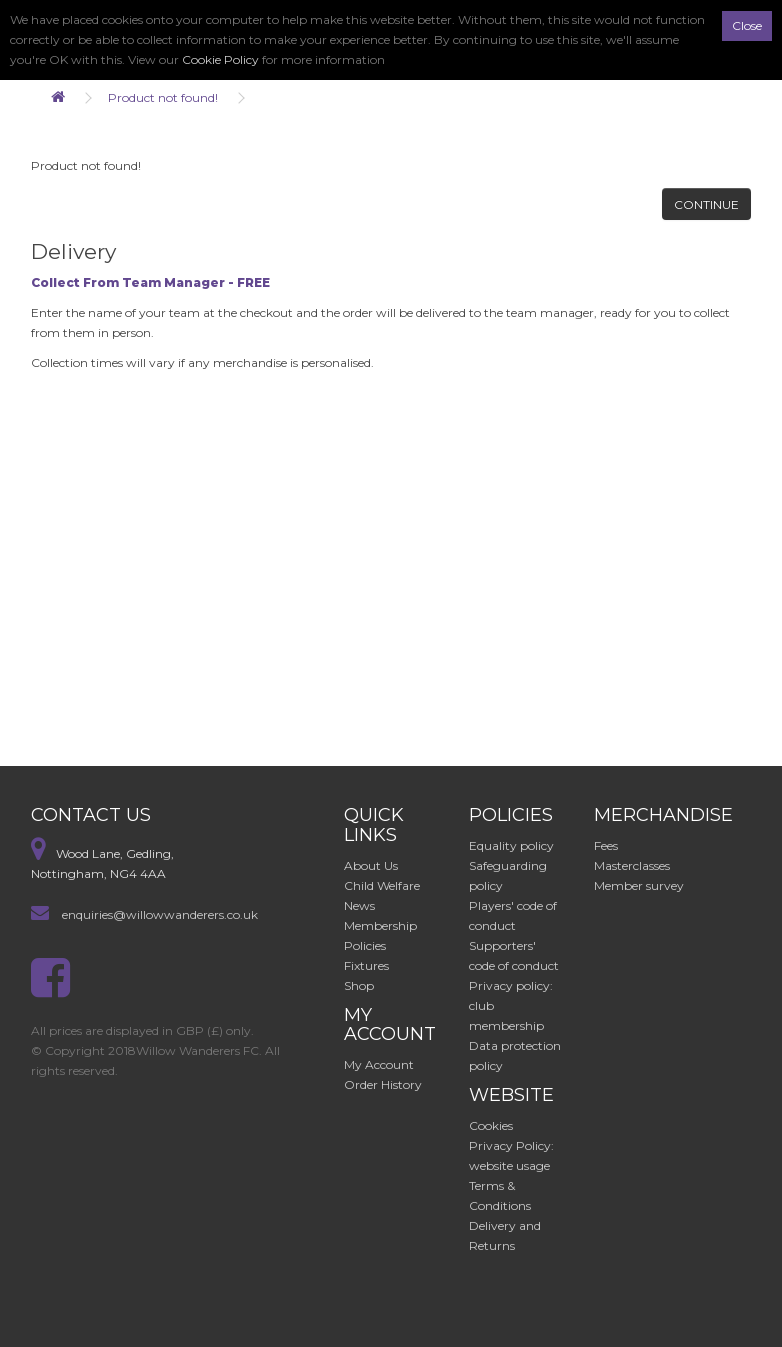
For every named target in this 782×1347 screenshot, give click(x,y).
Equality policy (511, 845)
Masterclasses (632, 865)
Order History (383, 1084)
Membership (380, 925)
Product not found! (163, 97)
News (359, 905)
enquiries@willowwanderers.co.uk (160, 914)
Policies (365, 945)
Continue (706, 204)
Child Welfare (382, 885)
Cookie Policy (220, 59)
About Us (371, 865)
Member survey (639, 885)
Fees (606, 845)
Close (747, 25)
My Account (379, 1064)
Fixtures (366, 965)
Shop (359, 985)
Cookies (491, 1125)
